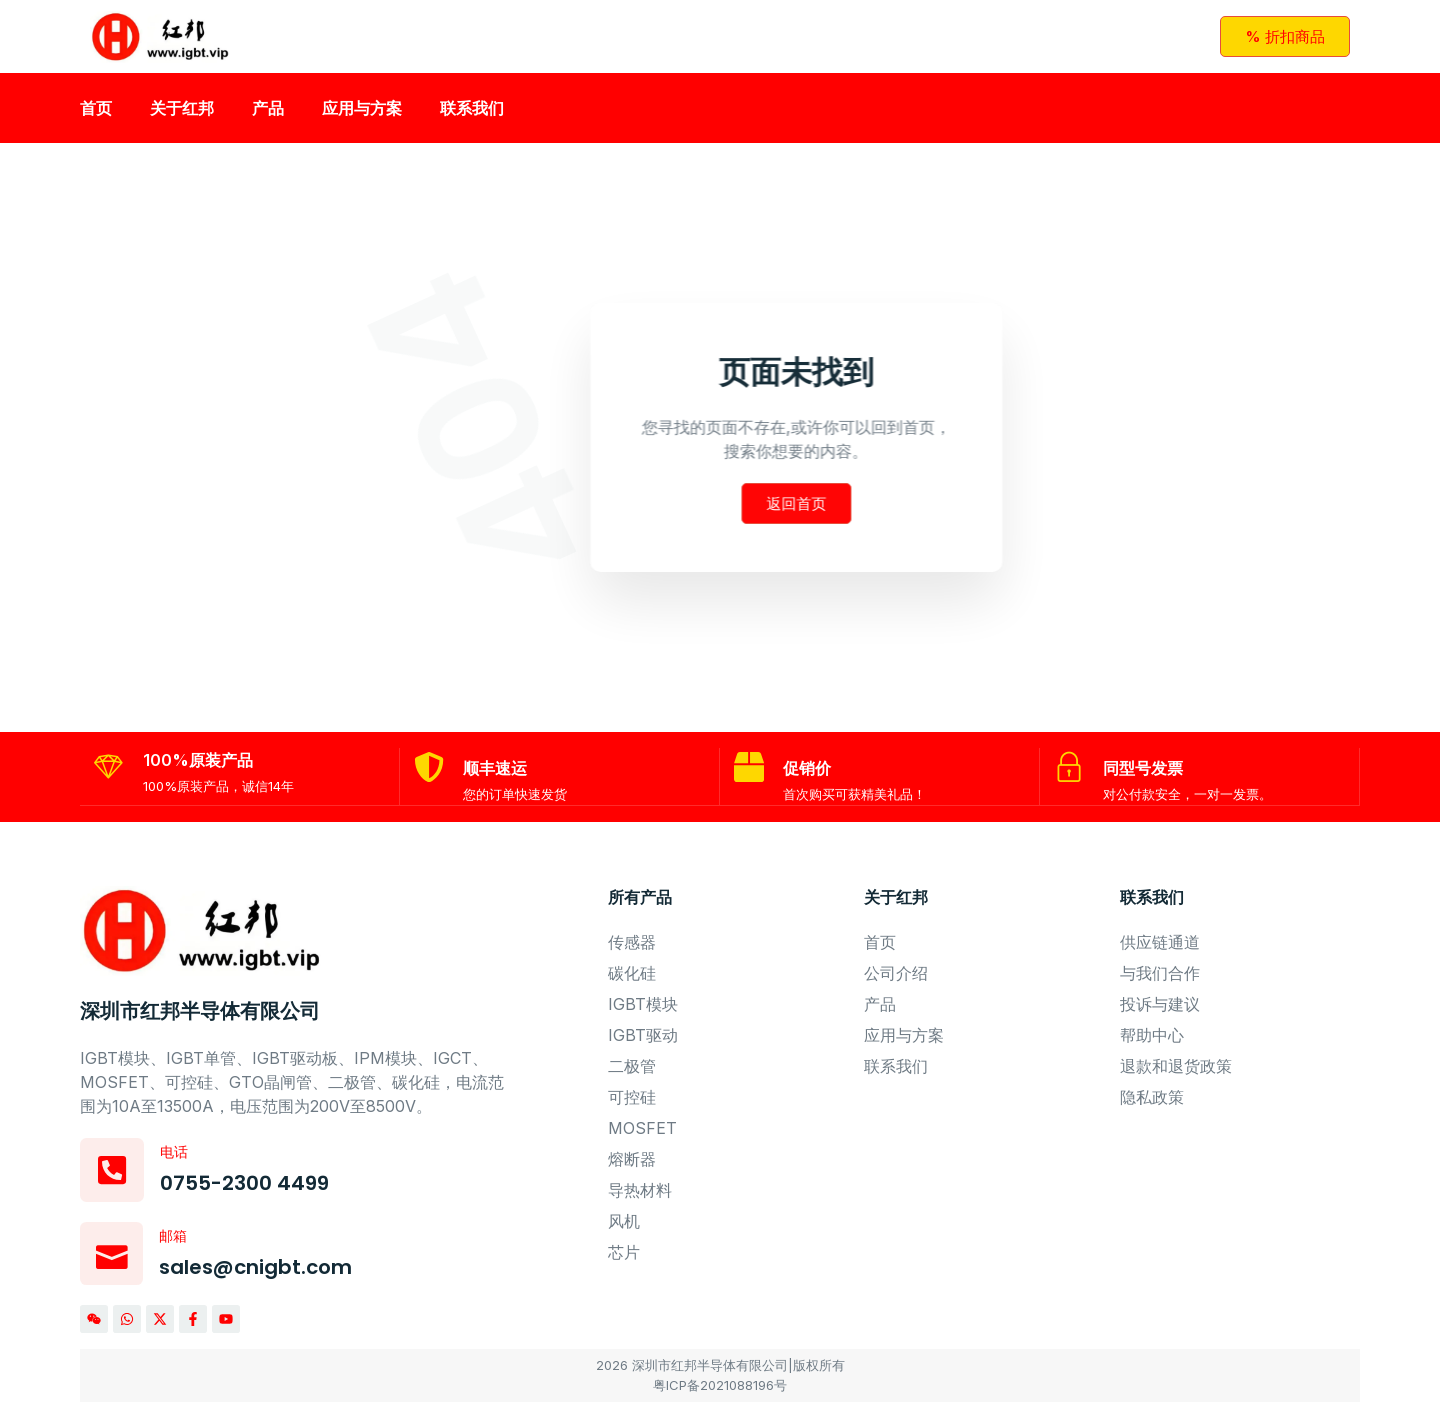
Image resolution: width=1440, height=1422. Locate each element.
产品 (268, 115)
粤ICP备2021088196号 (720, 1405)
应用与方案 (362, 115)
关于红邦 (182, 115)
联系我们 (472, 115)
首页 (96, 115)
